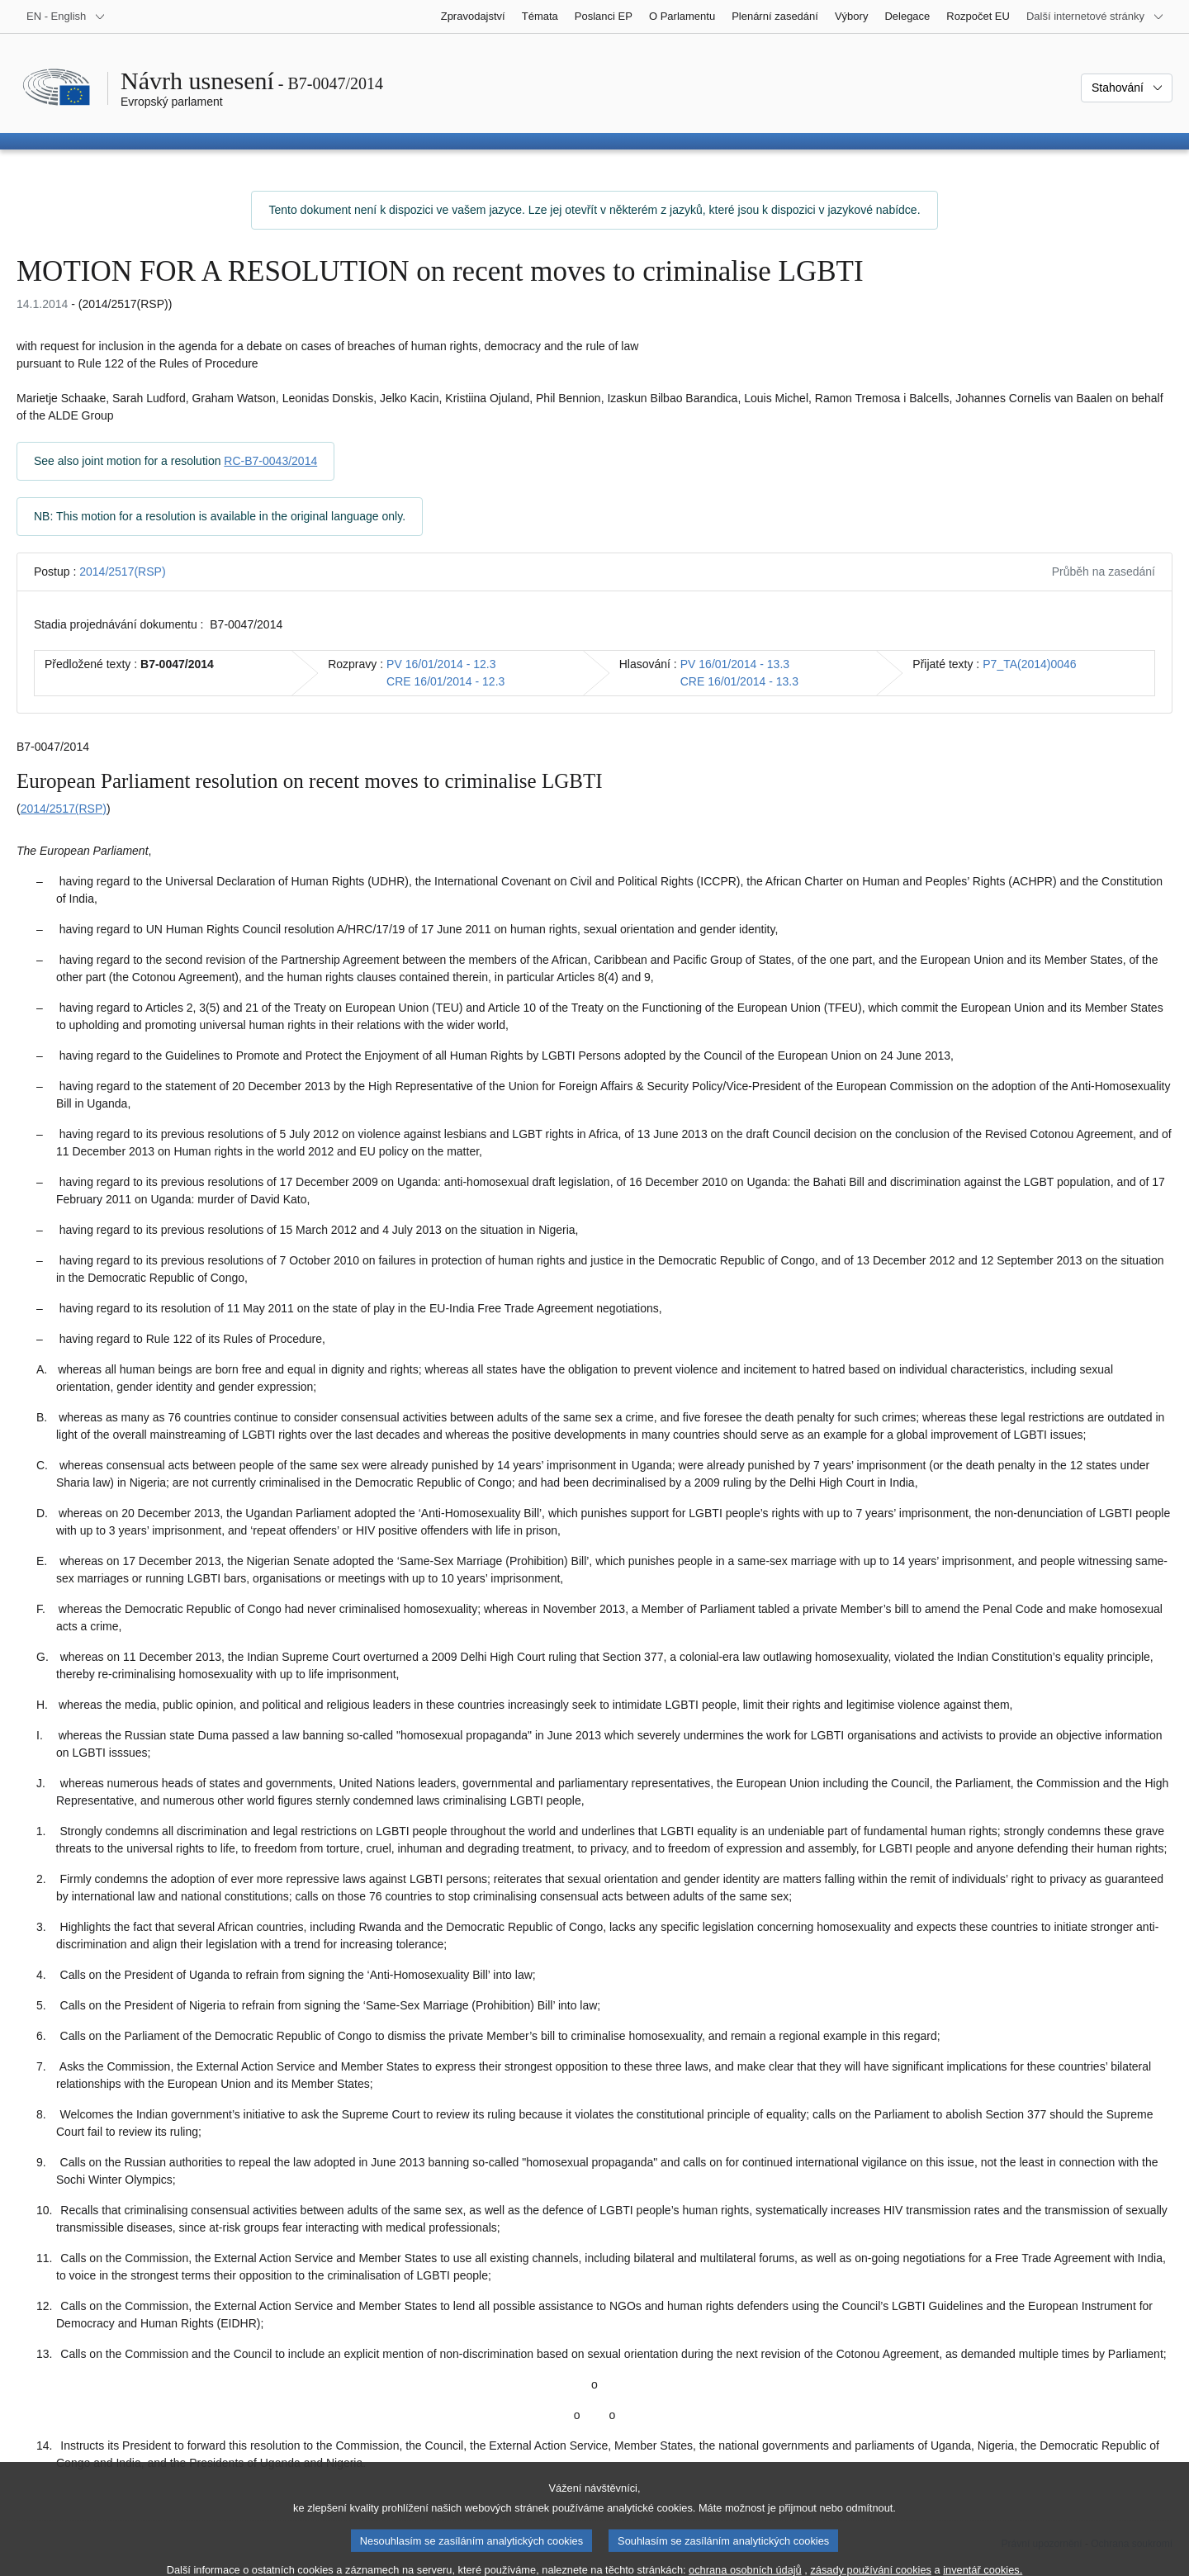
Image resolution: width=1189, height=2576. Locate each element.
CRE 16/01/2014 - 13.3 (739, 681)
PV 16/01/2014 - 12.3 (440, 664)
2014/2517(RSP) (122, 571)
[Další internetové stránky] (1095, 16)
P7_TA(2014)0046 (1029, 664)
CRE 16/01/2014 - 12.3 (445, 681)
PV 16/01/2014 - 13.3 (734, 664)
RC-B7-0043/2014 (270, 460)
